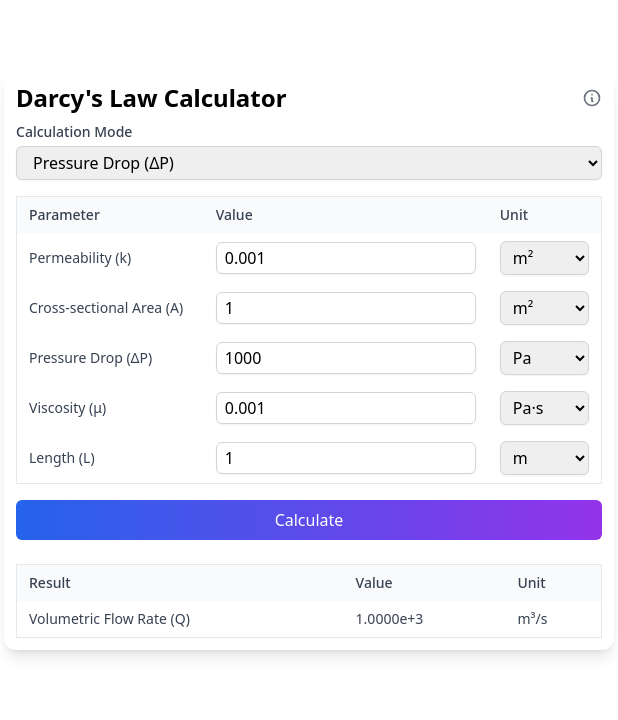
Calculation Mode (74, 131)
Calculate (309, 520)
